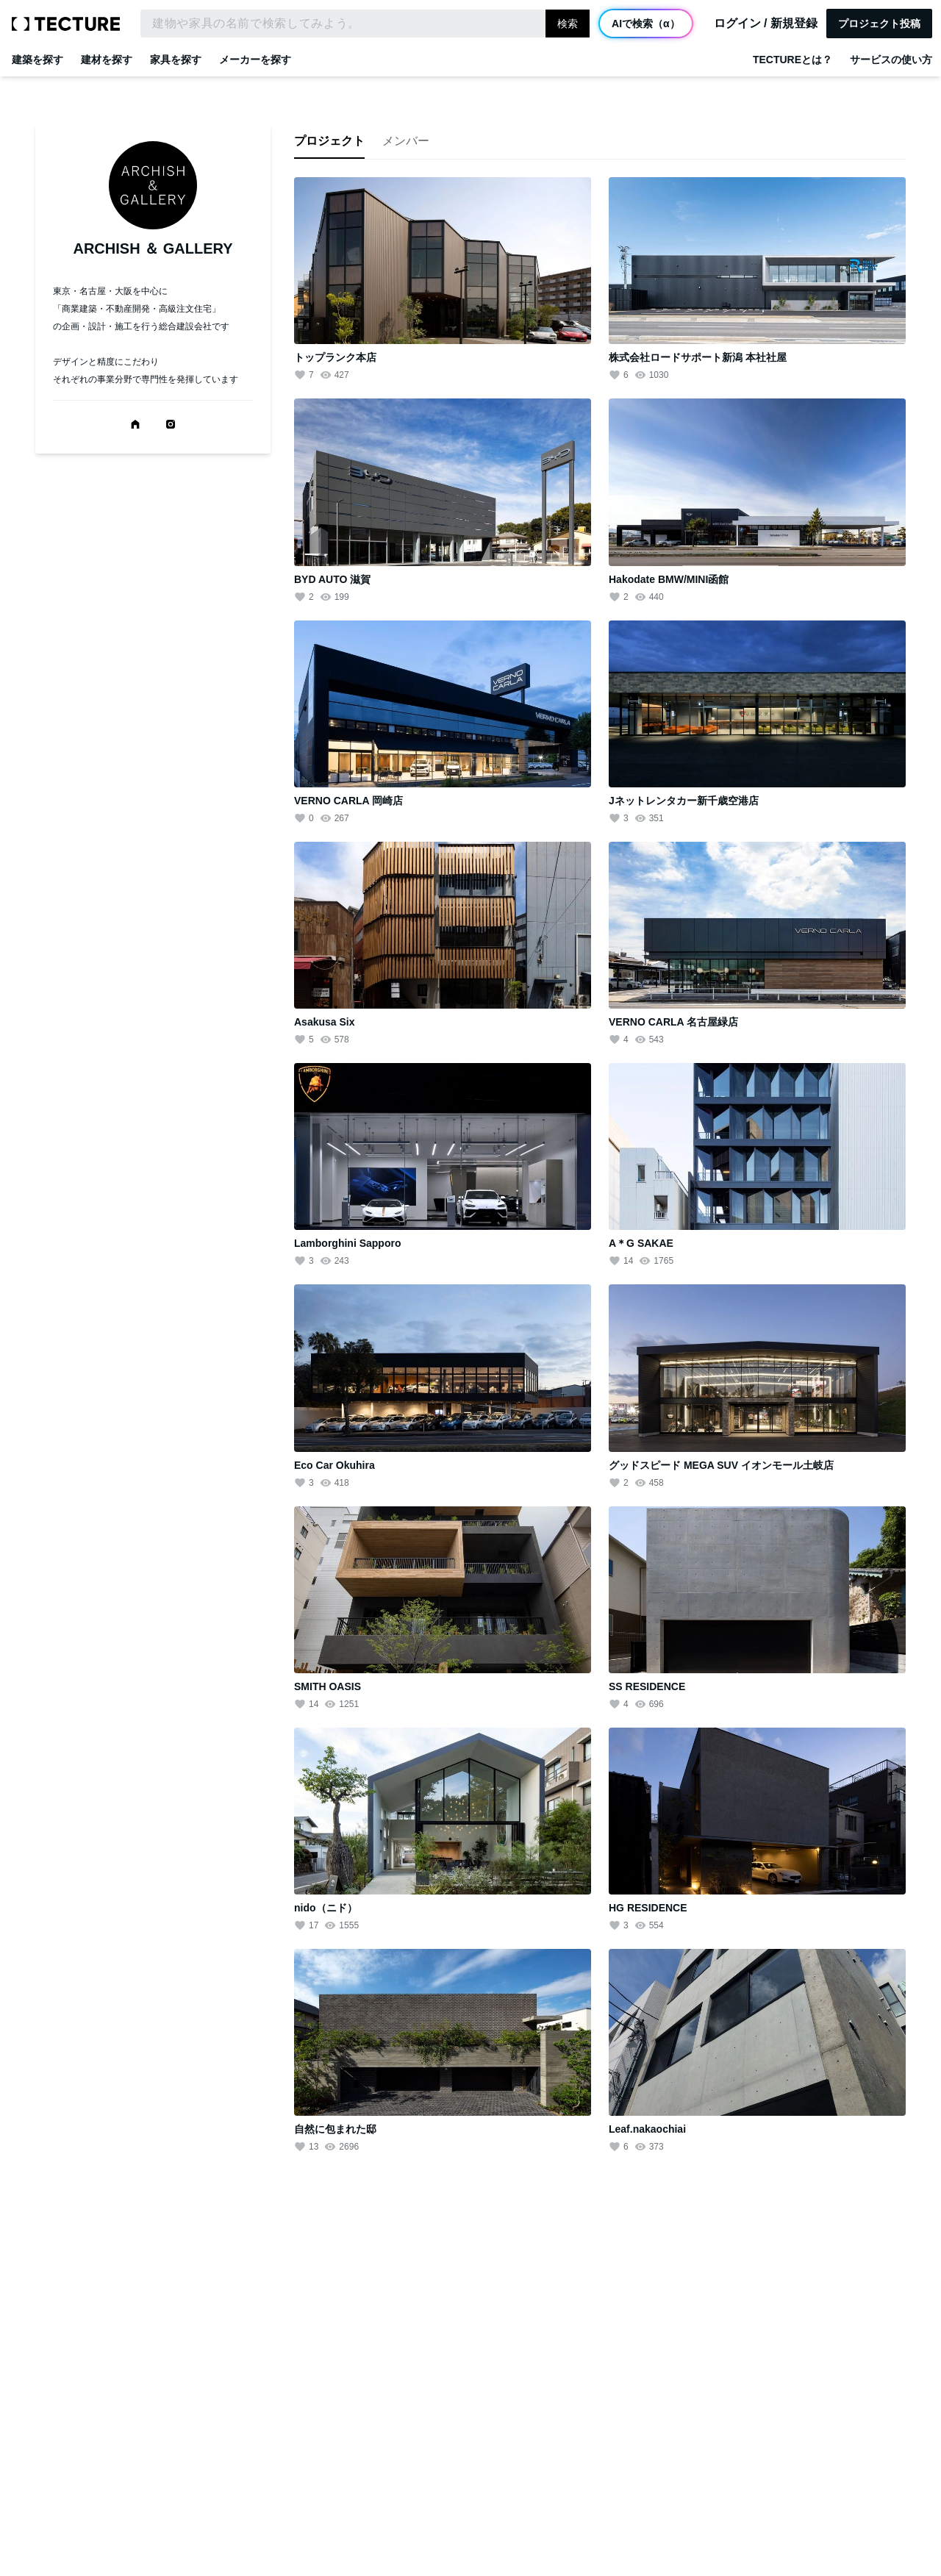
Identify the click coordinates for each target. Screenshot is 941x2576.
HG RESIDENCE (648, 1908)
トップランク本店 (335, 357)
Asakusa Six (324, 1022)
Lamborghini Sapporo (347, 1243)
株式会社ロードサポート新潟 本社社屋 (698, 357)
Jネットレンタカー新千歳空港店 (684, 800)
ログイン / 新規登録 (765, 23)
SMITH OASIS (327, 1686)
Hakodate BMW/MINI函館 (669, 579)
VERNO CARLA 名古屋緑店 (673, 1022)
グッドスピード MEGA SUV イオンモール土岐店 (721, 1465)
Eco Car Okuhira (334, 1465)
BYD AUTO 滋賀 (332, 579)
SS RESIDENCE (647, 1686)
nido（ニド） (325, 1908)
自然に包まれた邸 (335, 2129)
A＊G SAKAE (641, 1243)
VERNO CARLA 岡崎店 (348, 800)
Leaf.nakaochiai (647, 2129)
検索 (567, 23)
